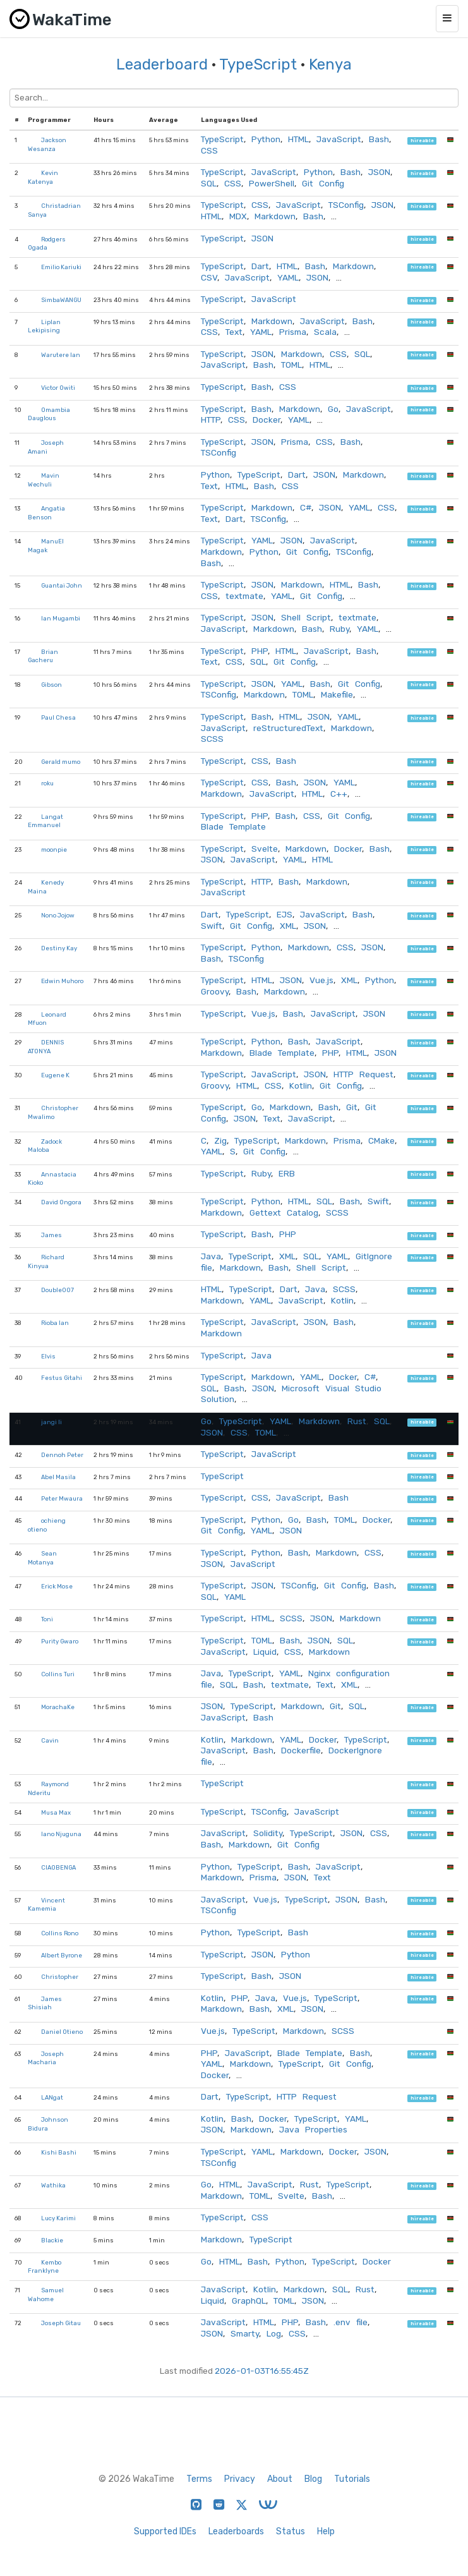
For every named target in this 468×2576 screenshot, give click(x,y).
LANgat (52, 2097)
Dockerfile (301, 1750)
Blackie (52, 2240)
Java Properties (313, 2129)
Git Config (323, 183)
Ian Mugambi (60, 618)
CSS (209, 150)
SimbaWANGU (61, 299)
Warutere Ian (60, 354)
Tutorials (352, 2479)
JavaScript (338, 139)
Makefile (337, 694)
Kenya (330, 64)
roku (47, 783)
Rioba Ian (55, 1322)
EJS (284, 914)
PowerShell (271, 183)
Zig (220, 1140)
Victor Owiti (58, 387)
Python (265, 139)
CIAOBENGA (58, 1867)
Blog (313, 2479)
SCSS (212, 739)
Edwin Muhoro (62, 980)
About (279, 2479)
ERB (287, 1173)
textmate (244, 596)
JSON (379, 172)
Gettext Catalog (283, 1212)
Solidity (267, 1833)
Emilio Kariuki (61, 266)
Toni (47, 1619)
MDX (238, 216)
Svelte (264, 849)
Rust (356, 1421)
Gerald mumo (60, 761)
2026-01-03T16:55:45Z (262, 2371)
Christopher (59, 1976)
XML (288, 926)
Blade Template (233, 826)
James (51, 1234)
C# (305, 507)
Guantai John (61, 585)
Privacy (239, 2479)
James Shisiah (45, 2003)
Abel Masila (58, 1476)
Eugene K (55, 1075)
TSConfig (346, 205)
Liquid (265, 1652)
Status (290, 2531)
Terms (199, 2479)
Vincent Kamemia (46, 1905)
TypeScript (258, 64)
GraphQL (249, 2300)
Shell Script (306, 617)
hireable (422, 140)
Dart (260, 266)
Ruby (339, 629)
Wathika (53, 2185)
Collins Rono (59, 1933)
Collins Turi (58, 1674)
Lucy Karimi (58, 2218)
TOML (291, 365)
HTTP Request (363, 1074)
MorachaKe (58, 1706)
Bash (379, 139)
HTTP (210, 419)
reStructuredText (288, 728)
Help (326, 2531)
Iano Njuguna (61, 1833)
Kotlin (300, 1085)
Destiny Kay (59, 948)
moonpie (54, 849)
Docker (266, 419)
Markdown (275, 216)
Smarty (245, 2333)
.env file (350, 2322)
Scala (325, 332)
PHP (259, 651)
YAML (288, 277)
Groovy (215, 991)
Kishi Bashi (58, 2152)
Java (211, 1256)
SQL (209, 183)
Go (333, 409)
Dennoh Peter (62, 1454)
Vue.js (321, 980)
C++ (338, 794)
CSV (209, 277)
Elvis (48, 1356)
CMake (381, 1140)
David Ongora (61, 1202)
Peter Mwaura (62, 1498)
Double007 (57, 1289)
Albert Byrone (61, 1955)
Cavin (50, 1740)
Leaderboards (236, 2531)
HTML (298, 139)
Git (351, 1107)
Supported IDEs (165, 2531)
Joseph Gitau (61, 2322)
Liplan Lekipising (44, 326)
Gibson (51, 684)
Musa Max (56, 1812)
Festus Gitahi (61, 1377)
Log (274, 2333)
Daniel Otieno (62, 2031)
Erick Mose (57, 1586)
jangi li (51, 1421)
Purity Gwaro (59, 1641)
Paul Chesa (58, 717)
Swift (211, 926)
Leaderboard (162, 64)
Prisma (292, 332)
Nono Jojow (58, 915)
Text (234, 332)
